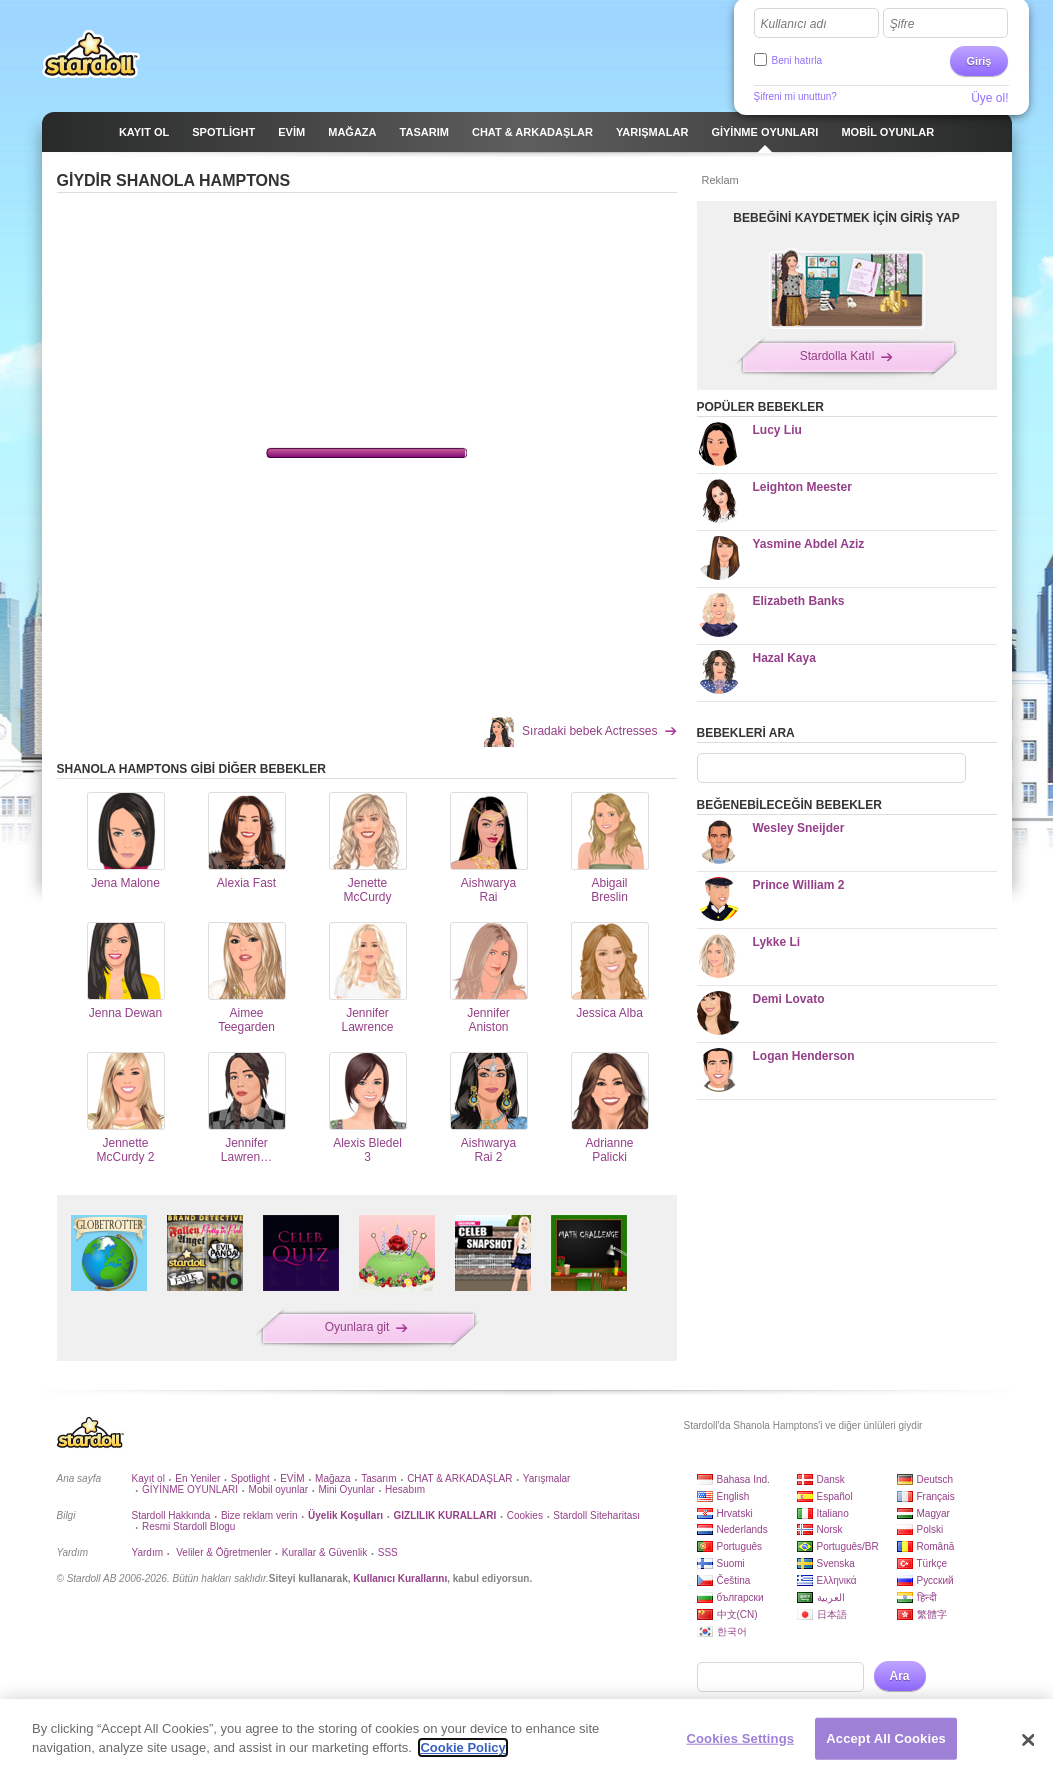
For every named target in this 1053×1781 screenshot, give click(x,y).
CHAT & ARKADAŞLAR (459, 1478)
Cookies (525, 1515)
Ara (900, 1676)
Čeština (734, 1580)
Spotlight (250, 1478)
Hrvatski (735, 1513)
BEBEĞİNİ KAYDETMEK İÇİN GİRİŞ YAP (846, 218)
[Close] (1029, 1740)
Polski (930, 1529)
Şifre (902, 24)
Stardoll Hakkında (171, 1515)
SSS (388, 1552)
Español (835, 1496)
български (740, 1597)
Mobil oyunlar (278, 1489)
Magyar (933, 1513)
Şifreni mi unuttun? (795, 96)
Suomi (731, 1563)
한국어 (732, 1631)
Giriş (978, 61)
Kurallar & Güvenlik (325, 1552)
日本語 (832, 1614)
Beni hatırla (797, 60)
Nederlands (742, 1529)
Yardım (148, 1552)
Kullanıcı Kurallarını (400, 1578)
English (733, 1496)
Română (936, 1546)
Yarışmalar (547, 1478)
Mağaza (333, 1478)
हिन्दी (927, 1597)
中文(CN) (737, 1614)
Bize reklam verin (259, 1515)
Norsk (830, 1529)
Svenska (836, 1563)
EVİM (292, 1478)
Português (740, 1546)
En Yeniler (197, 1478)
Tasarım (379, 1478)
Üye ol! (989, 98)
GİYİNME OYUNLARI (190, 1489)
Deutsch (935, 1479)
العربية (831, 1597)
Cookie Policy (462, 1747)
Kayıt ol (148, 1478)
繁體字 (932, 1614)
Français (936, 1496)
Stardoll (91, 54)
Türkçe (932, 1563)
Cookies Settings (741, 1738)
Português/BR (848, 1546)
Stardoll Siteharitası (596, 1515)
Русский (935, 1580)
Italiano (833, 1513)
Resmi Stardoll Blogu (188, 1526)
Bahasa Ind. (743, 1479)
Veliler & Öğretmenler (222, 1552)
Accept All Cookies (886, 1738)
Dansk (831, 1479)
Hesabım (405, 1489)
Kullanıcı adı (794, 24)
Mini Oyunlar (346, 1489)
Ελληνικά (837, 1580)
